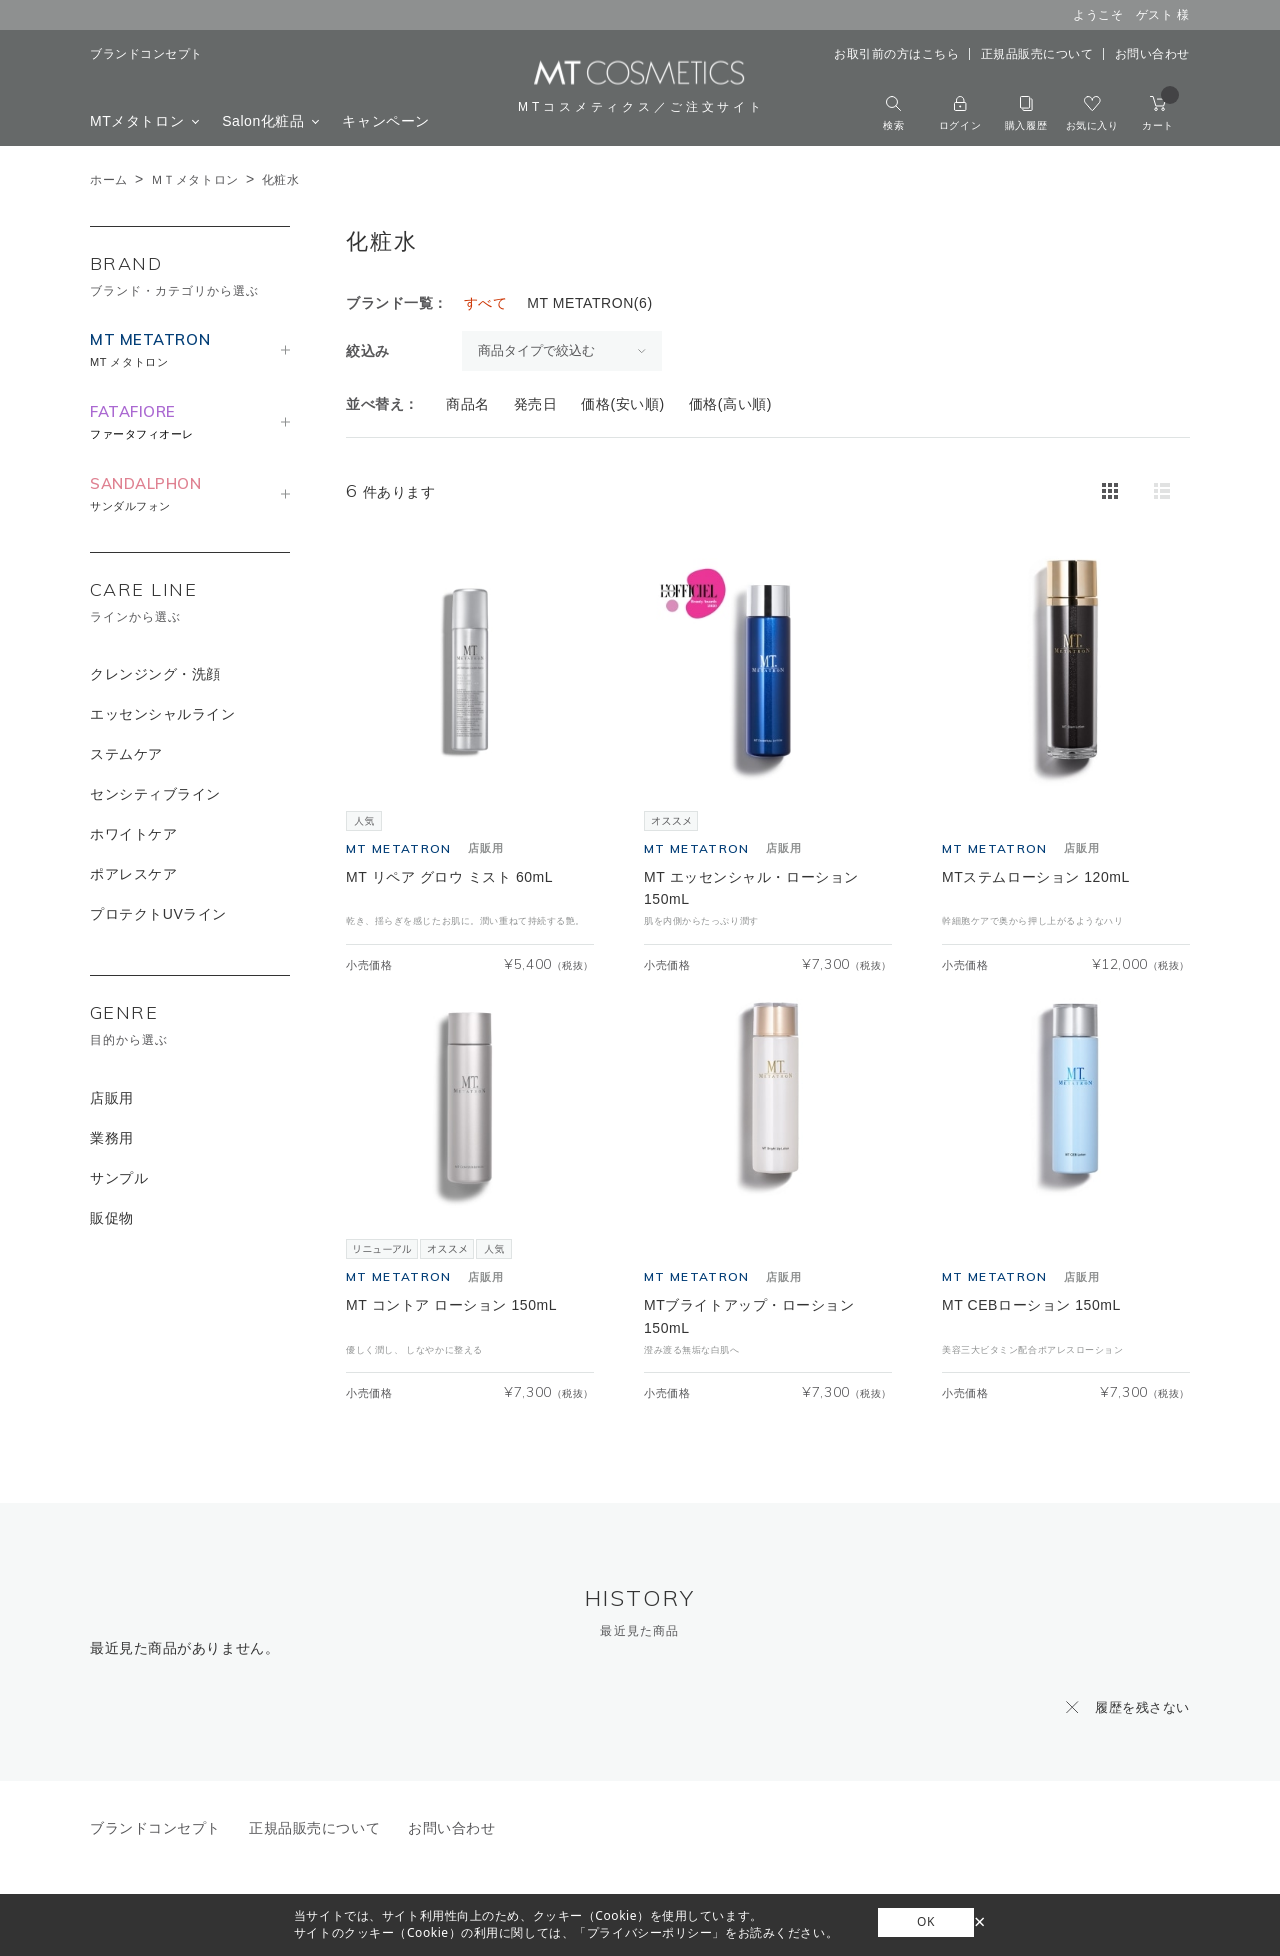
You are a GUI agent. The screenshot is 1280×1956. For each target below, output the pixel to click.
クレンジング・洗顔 (155, 674)
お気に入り (1092, 113)
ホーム (109, 180)
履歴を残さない (1142, 1707)
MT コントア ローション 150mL (451, 1305)
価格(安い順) (622, 404)
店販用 (112, 1098)
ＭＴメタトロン (195, 180)
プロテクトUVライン (158, 914)
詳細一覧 (1162, 491)
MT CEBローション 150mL (1031, 1305)
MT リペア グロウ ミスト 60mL (449, 877)
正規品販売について (1037, 54)
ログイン (960, 113)
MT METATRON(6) (589, 303)
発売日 (536, 404)
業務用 (112, 1138)
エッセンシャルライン (163, 714)
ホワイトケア (133, 834)
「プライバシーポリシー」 (649, 1932)
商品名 (468, 404)
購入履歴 (1026, 113)
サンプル (119, 1178)
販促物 (112, 1218)
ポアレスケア (133, 874)
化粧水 (281, 180)
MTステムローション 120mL (1036, 877)
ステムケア (126, 754)
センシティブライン (155, 794)
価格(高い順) (730, 404)
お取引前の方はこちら (897, 54)
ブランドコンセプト (146, 54)
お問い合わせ (1152, 54)
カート (1160, 113)
